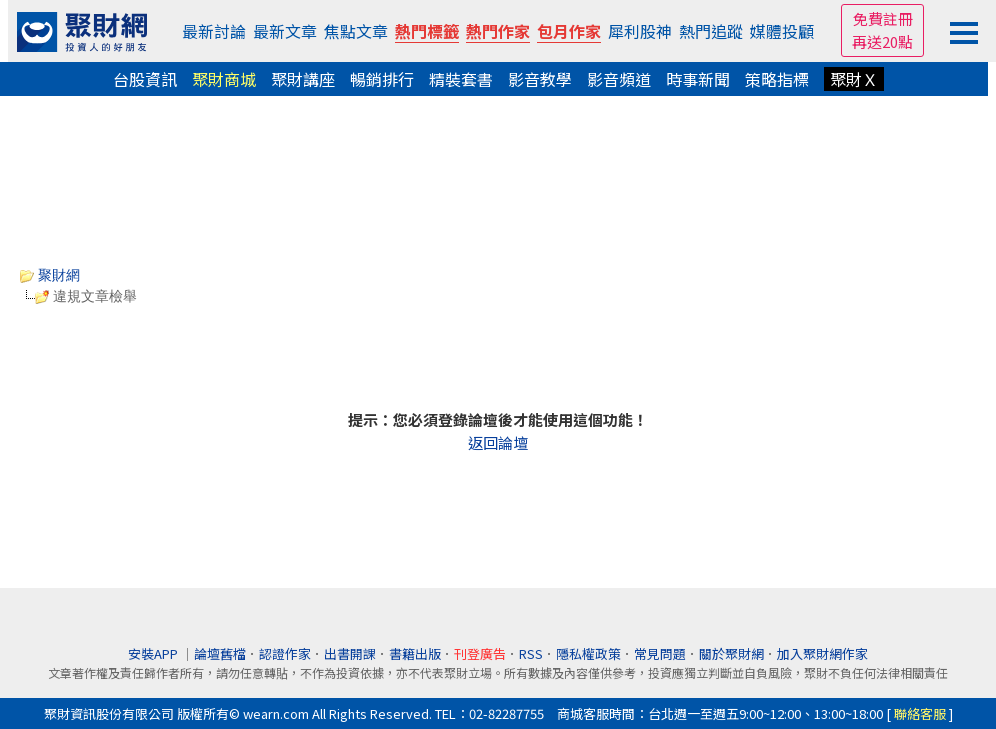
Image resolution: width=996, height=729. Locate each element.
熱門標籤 (427, 31)
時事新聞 (698, 79)
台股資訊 (145, 79)
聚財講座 (303, 79)
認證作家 (285, 653)
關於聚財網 (731, 653)
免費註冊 (883, 18)
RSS (531, 653)
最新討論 (214, 31)
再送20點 (882, 41)
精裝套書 (461, 79)
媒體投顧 (782, 31)
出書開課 (350, 653)
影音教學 (540, 79)
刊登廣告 (480, 653)
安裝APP (154, 653)
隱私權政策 (588, 653)
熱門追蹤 (711, 31)
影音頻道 (619, 79)
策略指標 (777, 79)
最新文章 (285, 31)
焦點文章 (356, 31)
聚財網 (50, 275)
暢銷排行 (382, 79)
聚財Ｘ (854, 79)
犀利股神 (640, 31)
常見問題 (660, 653)
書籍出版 (415, 653)
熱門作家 (498, 31)
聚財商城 (224, 79)
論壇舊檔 (220, 653)
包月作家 (569, 31)
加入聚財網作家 (822, 653)
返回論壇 (498, 442)
